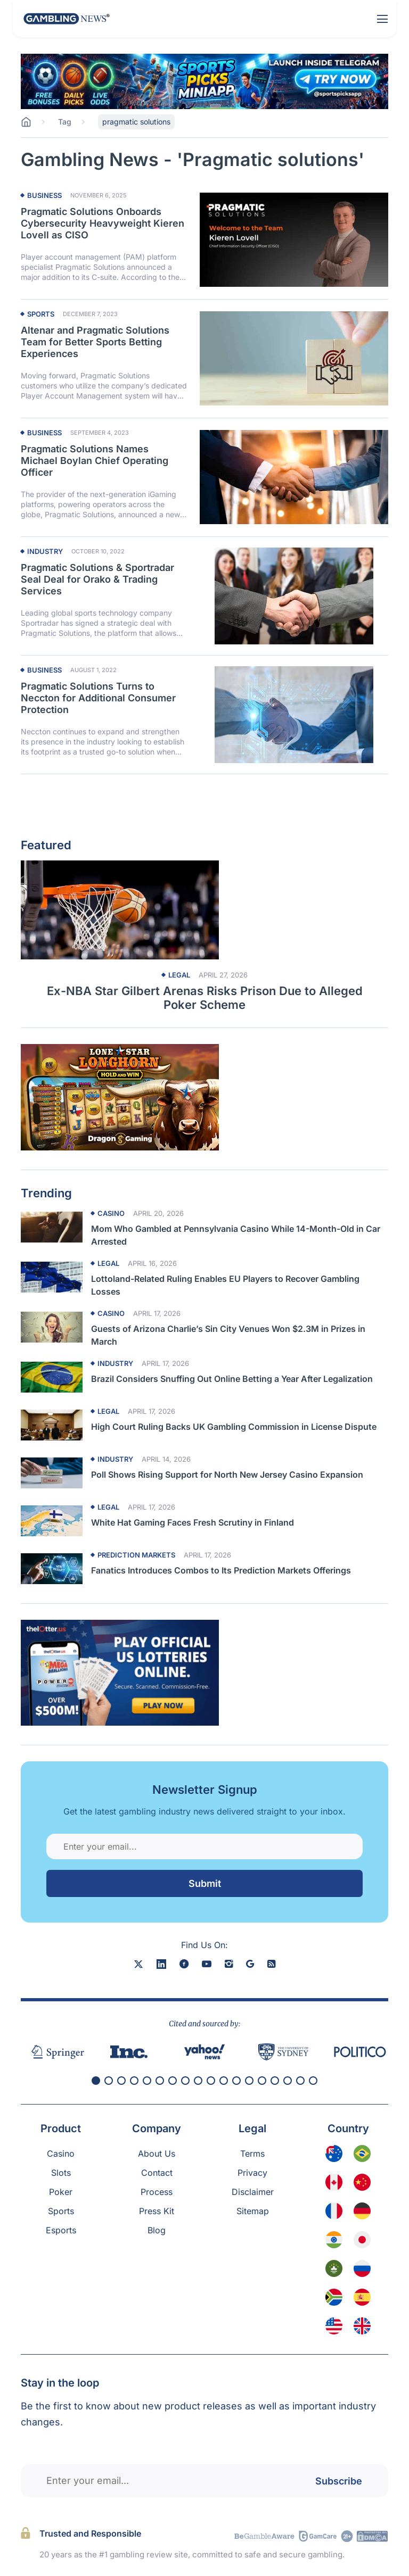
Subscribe (338, 2480)
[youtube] (206, 1963)
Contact (157, 2172)
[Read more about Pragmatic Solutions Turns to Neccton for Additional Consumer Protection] (294, 714)
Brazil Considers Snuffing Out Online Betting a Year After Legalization (232, 1378)
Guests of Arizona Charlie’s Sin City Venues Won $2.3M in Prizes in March (228, 1335)
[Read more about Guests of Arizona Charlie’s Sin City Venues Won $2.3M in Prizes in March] (52, 1327)
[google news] (250, 1963)
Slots (61, 2172)
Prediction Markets (136, 1555)
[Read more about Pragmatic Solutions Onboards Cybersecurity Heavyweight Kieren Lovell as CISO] (294, 240)
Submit (205, 1883)
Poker (60, 2191)
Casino (111, 1213)
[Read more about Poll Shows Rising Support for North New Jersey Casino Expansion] (52, 1473)
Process (157, 2191)
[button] (96, 2080)
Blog (157, 2230)
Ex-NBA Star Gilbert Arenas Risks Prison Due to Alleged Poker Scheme (205, 998)
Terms (252, 2153)
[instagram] (229, 1963)
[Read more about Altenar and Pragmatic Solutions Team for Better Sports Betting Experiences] (294, 358)
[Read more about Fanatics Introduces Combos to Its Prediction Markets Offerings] (52, 1568)
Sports (40, 314)
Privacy (252, 2172)
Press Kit (156, 2211)
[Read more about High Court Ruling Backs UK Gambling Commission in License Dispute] (52, 1425)
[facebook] (184, 1963)
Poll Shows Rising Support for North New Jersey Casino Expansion (227, 1474)
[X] (138, 1963)
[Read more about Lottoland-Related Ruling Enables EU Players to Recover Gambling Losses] (52, 1277)
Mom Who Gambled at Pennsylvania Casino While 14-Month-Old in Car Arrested (235, 1235)
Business (44, 196)
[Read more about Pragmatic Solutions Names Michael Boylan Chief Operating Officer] (294, 477)
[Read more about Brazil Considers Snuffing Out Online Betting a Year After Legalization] (52, 1377)
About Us (156, 2153)
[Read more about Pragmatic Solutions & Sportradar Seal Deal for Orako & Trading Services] (294, 596)
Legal (179, 975)
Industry (45, 552)
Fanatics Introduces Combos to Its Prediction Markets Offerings (221, 1570)
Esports (61, 2230)
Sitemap (252, 2211)
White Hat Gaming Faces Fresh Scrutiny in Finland (192, 1522)
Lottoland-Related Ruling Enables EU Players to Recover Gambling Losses (225, 1285)
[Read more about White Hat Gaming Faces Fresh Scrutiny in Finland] (52, 1520)
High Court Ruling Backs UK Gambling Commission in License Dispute (234, 1426)
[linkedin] (161, 1963)
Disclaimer (253, 2191)
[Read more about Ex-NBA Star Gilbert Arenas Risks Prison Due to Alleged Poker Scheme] (204, 909)
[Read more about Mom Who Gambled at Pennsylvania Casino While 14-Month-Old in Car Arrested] (52, 1227)
